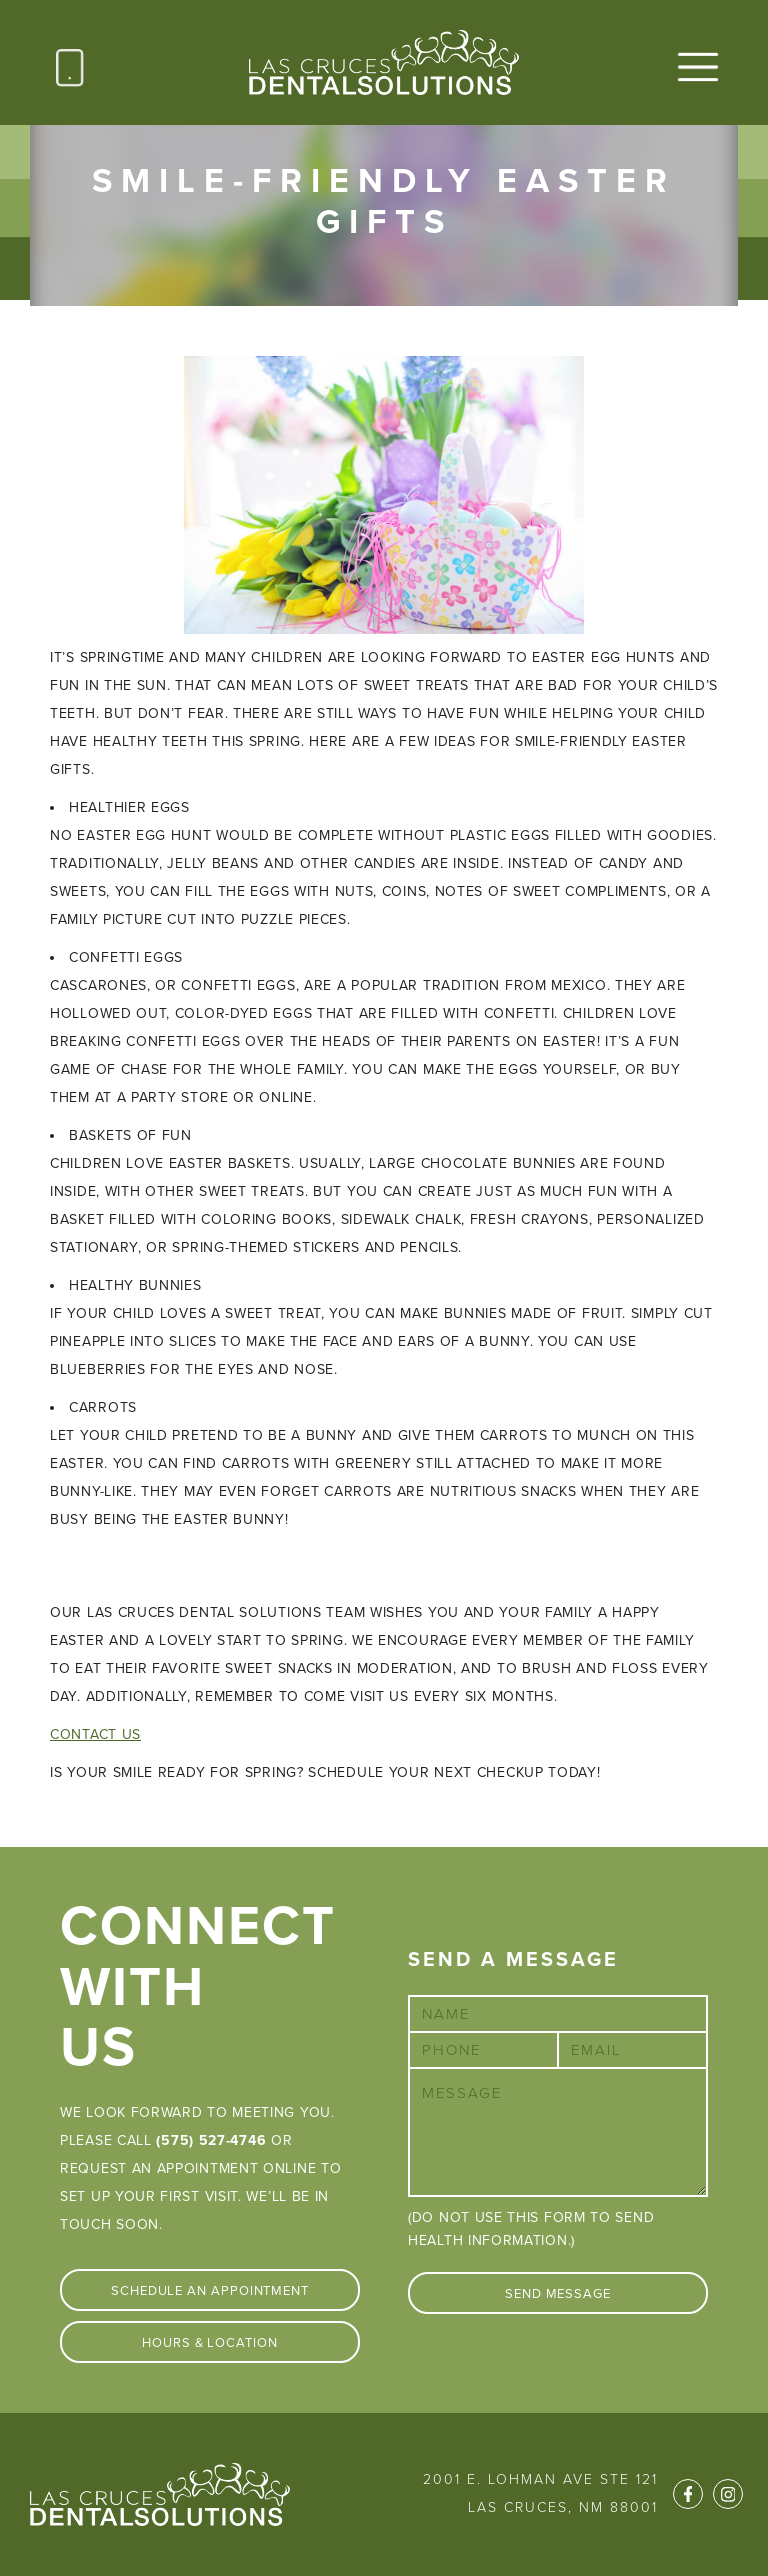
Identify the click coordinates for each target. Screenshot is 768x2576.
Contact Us (95, 1734)
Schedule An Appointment (210, 2291)
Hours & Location (210, 2343)
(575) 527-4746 (211, 2140)
